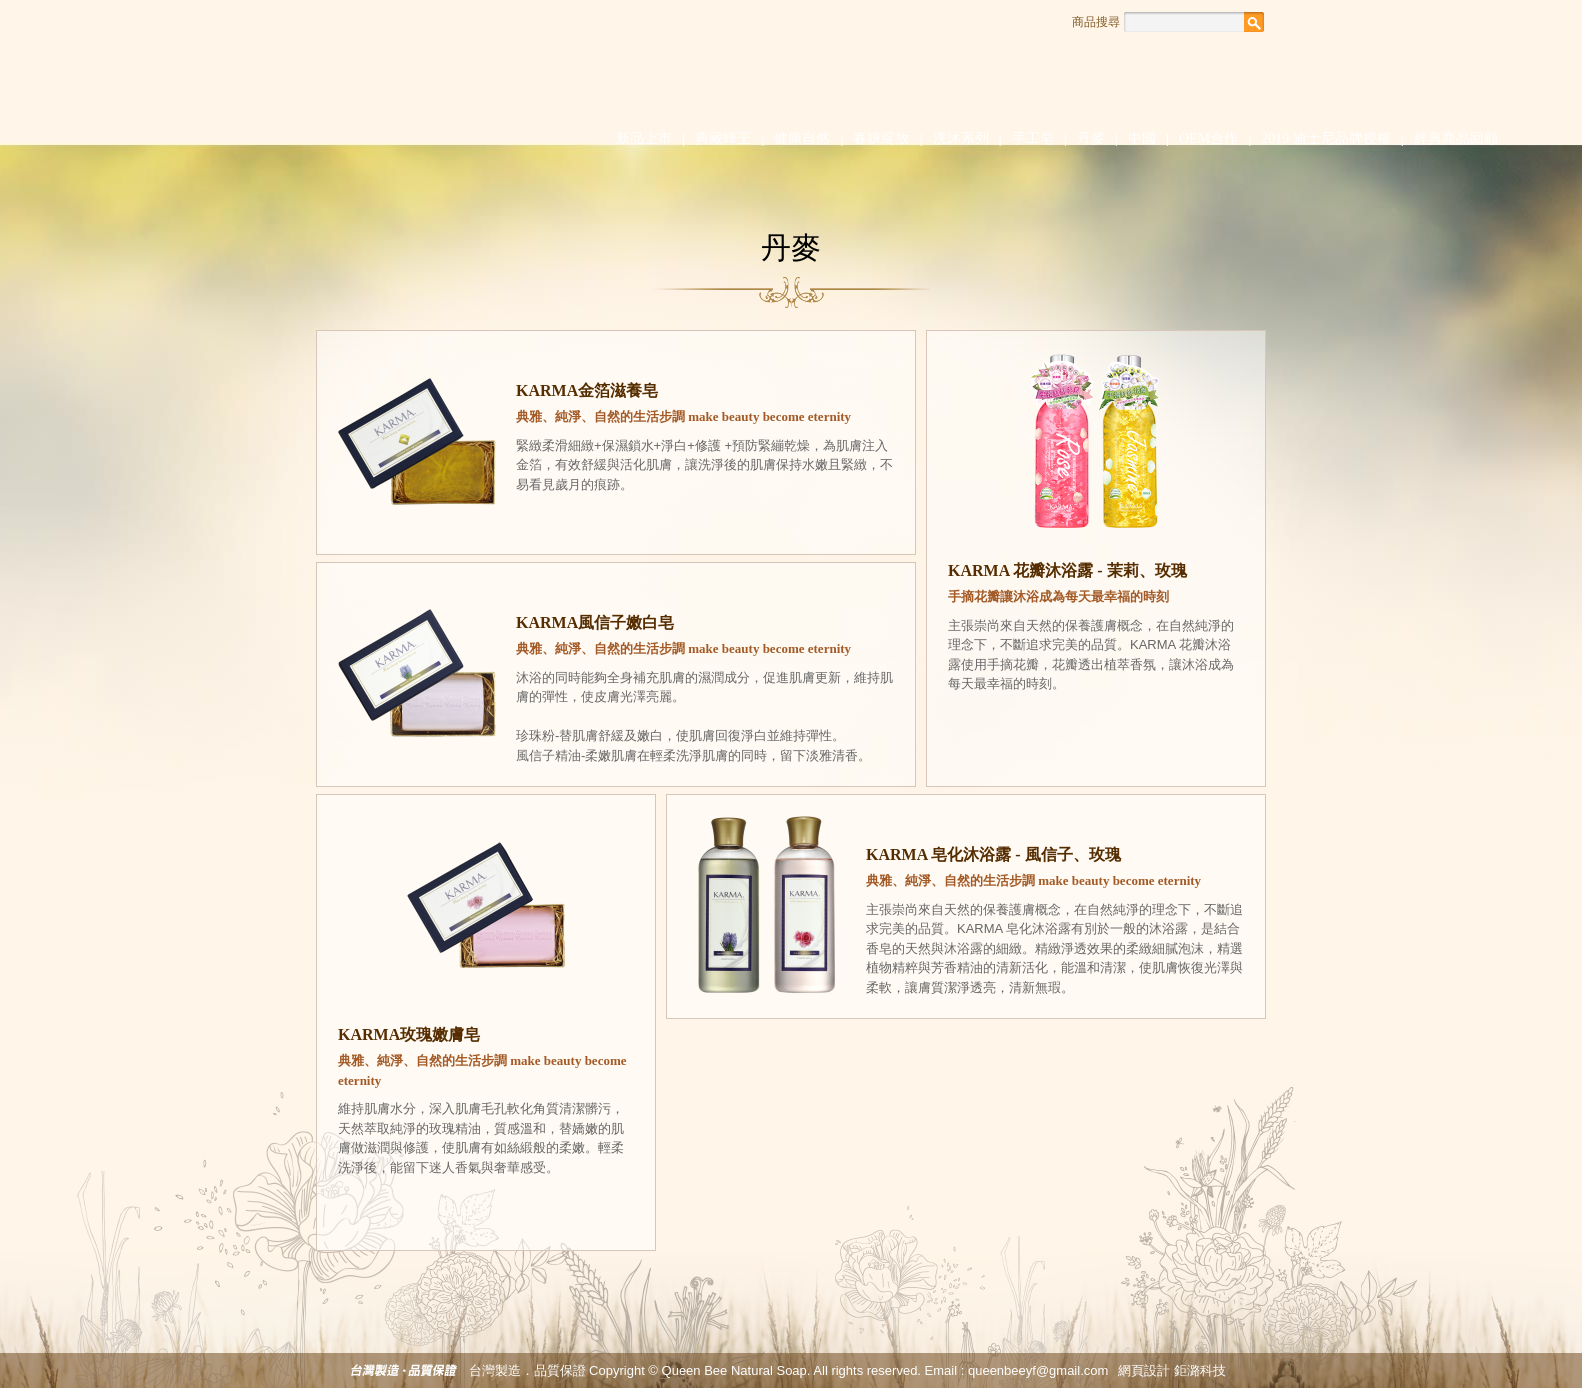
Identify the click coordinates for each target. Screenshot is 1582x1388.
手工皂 (1033, 138)
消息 (908, 74)
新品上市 (644, 138)
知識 (1078, 74)
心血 (823, 74)
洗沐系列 (961, 138)
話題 (993, 74)
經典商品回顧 (1456, 138)
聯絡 (1248, 74)
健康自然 (802, 138)
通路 (1163, 74)
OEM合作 (1208, 138)
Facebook (1279, 22)
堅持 (738, 74)
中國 (1142, 138)
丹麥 (1091, 138)
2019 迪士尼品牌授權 (1326, 138)
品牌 (653, 74)
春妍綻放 (881, 138)
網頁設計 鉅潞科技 (1172, 1370)
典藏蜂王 (723, 138)
